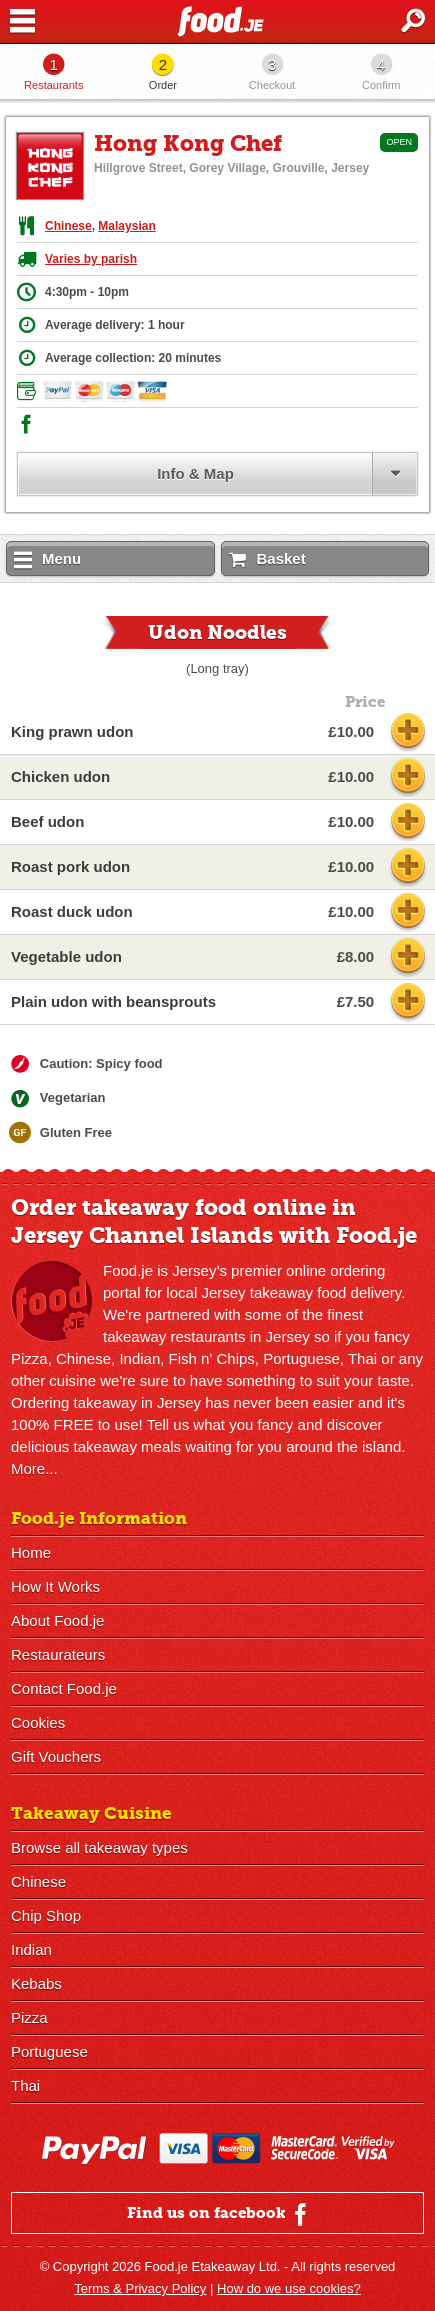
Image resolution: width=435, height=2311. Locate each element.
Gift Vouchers (56, 1756)
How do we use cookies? (289, 2288)
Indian (31, 1949)
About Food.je (57, 1620)
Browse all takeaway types (99, 1847)
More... (34, 1468)
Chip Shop (46, 1915)
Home (31, 1552)
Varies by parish (91, 259)
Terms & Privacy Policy (140, 2288)
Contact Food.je (64, 1688)
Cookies (38, 1722)
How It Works (55, 1586)
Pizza (29, 2017)
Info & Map (195, 473)
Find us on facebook (219, 2214)
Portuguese (49, 2051)
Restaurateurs (58, 1654)
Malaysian (126, 226)
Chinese (68, 226)
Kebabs (36, 1983)
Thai (25, 2085)
